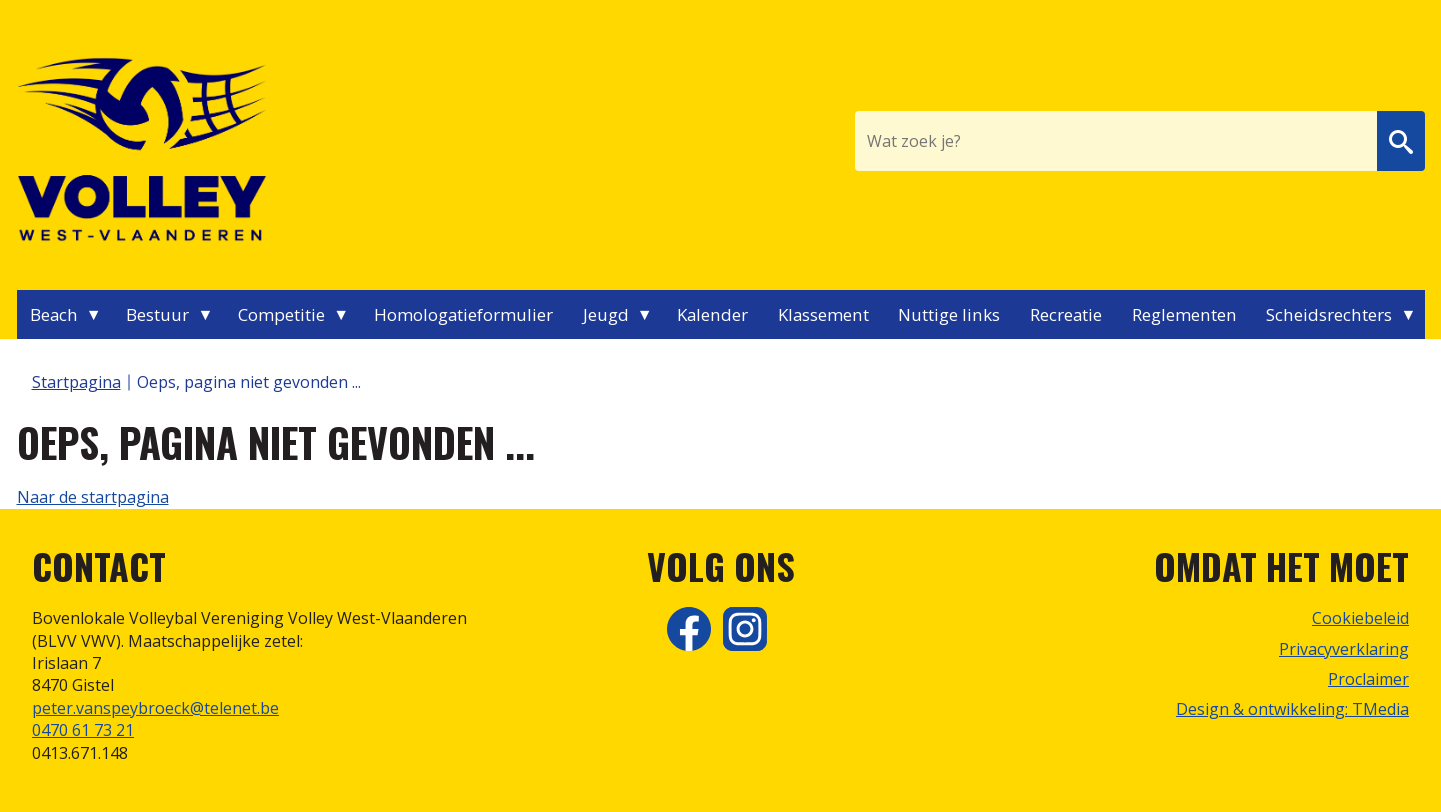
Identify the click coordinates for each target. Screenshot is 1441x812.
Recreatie (1066, 314)
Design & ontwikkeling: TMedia (1292, 709)
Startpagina (76, 382)
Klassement (823, 314)
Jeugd (606, 314)
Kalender (712, 314)
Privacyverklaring (1344, 649)
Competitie (281, 314)
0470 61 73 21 (83, 730)
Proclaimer (1368, 679)
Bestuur (157, 314)
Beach (54, 314)
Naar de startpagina (93, 497)
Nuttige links (949, 314)
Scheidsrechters (1329, 314)
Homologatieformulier (463, 314)
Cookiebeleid (1360, 618)
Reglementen (1184, 314)
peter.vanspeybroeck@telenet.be (155, 708)
